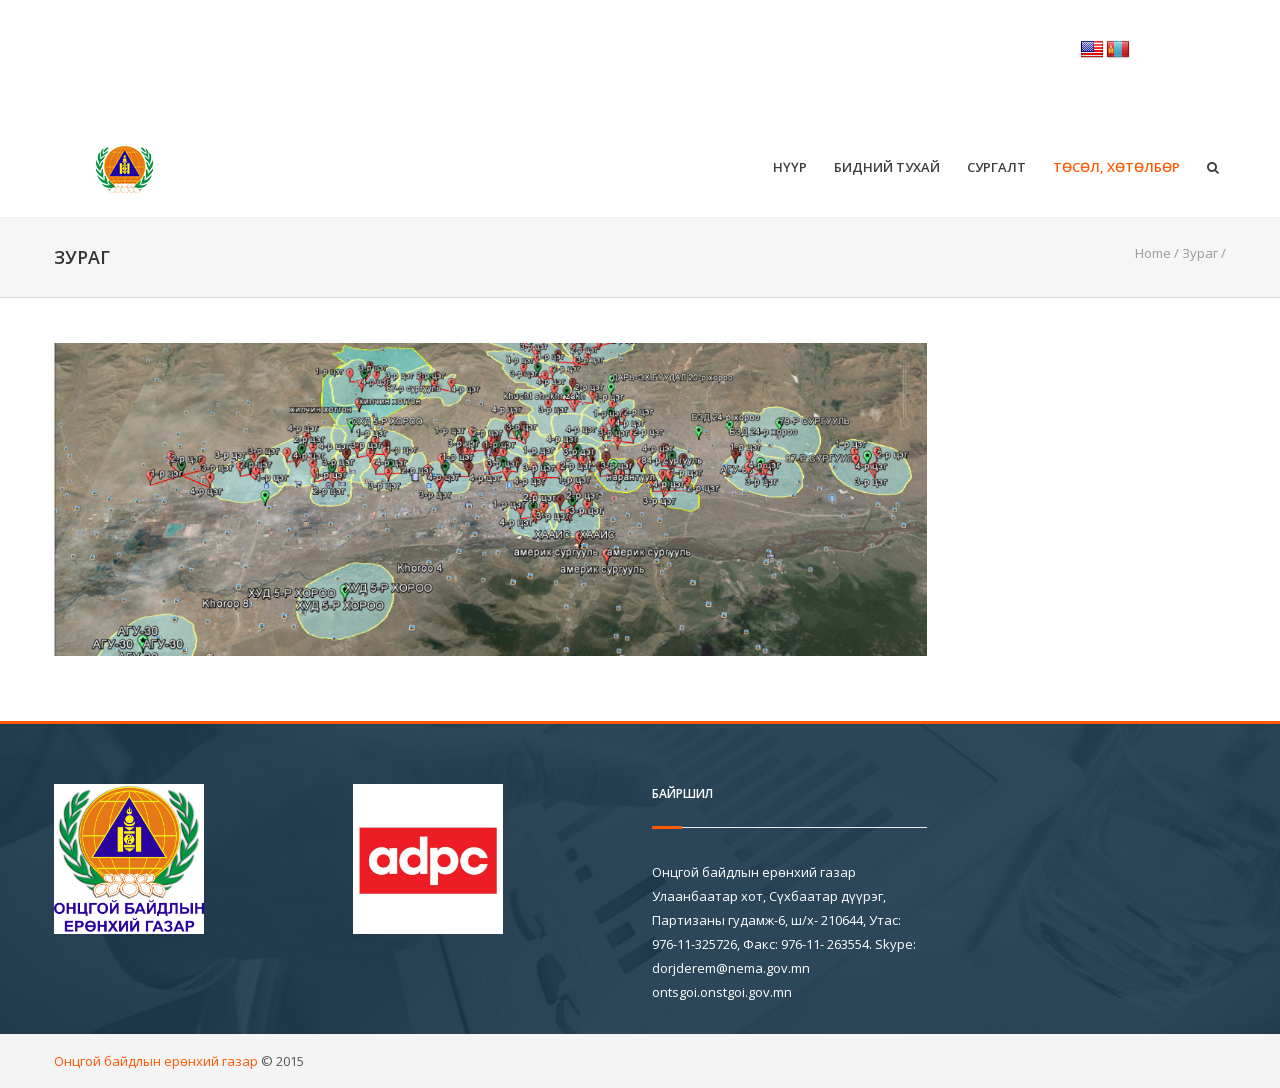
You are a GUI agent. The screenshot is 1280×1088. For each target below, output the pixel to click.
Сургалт (996, 167)
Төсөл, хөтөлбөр (1116, 167)
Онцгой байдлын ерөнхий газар (156, 1061)
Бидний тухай (887, 167)
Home (1153, 253)
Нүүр (790, 167)
